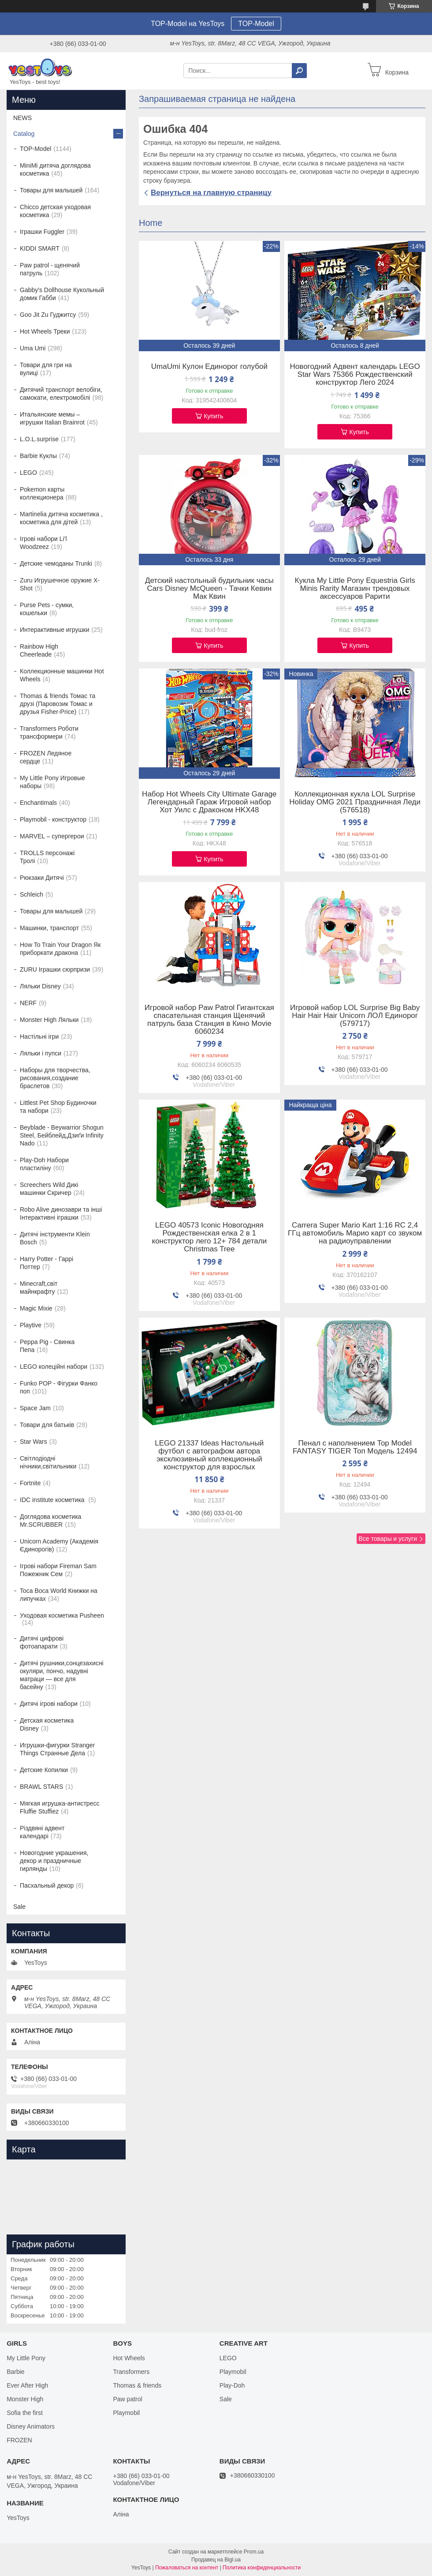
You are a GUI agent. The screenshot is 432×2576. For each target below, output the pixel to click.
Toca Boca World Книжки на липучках (58, 1594)
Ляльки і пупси (40, 1053)
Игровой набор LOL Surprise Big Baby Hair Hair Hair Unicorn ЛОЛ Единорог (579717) (355, 1016)
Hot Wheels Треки (45, 331)
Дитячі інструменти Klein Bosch (55, 1238)
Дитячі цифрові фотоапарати (41, 1642)
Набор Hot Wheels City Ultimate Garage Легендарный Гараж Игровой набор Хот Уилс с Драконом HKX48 (209, 802)
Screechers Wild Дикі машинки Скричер (49, 1188)
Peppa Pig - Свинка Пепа (47, 1345)
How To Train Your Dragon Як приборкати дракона (60, 948)
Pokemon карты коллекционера (42, 493)
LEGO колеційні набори (53, 1366)
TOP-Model (256, 23)
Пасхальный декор (47, 1885)
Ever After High (27, 2385)
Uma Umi (32, 348)
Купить (213, 416)
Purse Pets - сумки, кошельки (47, 608)
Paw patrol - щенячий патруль (50, 269)
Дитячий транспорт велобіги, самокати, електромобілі (61, 393)
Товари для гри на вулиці (46, 368)
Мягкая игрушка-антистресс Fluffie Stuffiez (59, 1807)
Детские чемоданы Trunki (56, 563)
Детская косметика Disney (47, 1724)
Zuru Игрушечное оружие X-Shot (60, 584)
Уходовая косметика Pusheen (62, 1615)
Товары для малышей (51, 190)
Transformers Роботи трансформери (49, 732)
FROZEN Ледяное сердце (45, 757)
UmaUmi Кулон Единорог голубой (209, 367)
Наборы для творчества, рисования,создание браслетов (55, 1077)
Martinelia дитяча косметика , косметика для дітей (61, 518)
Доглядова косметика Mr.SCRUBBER (50, 1520)
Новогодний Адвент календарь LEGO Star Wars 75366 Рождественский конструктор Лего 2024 (355, 375)
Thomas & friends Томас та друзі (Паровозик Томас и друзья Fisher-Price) (57, 703)
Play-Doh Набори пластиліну (44, 1164)
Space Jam (35, 1408)
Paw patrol (127, 2399)
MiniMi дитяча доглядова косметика (55, 169)
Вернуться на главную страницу (211, 192)
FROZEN (19, 2440)
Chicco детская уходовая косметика (55, 210)
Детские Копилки (44, 1769)
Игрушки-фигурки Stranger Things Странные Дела (57, 1749)
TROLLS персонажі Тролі (47, 856)
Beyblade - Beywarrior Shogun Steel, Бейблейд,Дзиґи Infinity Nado (62, 1135)
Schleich (31, 894)
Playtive (30, 1325)
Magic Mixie (36, 1308)
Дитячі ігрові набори (49, 1703)
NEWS (22, 117)
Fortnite (30, 1483)
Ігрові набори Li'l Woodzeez (43, 542)
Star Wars (33, 1441)
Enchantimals (38, 802)
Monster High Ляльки (49, 1019)
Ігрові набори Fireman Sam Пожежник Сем (58, 1569)
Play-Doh (232, 2385)
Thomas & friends (137, 2385)
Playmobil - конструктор (53, 819)
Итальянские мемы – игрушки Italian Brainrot (52, 418)
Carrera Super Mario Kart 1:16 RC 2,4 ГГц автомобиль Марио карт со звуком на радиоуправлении (355, 1233)
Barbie (15, 2371)
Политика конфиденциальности (262, 2568)
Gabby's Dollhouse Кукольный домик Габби (62, 293)
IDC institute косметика (53, 1499)
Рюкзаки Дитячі (42, 877)
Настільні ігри (39, 1036)
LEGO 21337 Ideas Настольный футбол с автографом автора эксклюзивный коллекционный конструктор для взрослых (209, 1455)
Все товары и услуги (387, 1538)
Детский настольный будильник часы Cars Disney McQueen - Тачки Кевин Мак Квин (209, 589)
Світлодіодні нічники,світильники (48, 1462)
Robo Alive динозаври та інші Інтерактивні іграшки (61, 1213)
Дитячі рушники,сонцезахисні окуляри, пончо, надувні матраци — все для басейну (62, 1675)
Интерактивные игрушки (54, 629)
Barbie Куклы (38, 455)
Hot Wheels (129, 2358)
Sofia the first (25, 2412)
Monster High (25, 2399)
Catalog (23, 133)
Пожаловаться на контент (186, 2568)
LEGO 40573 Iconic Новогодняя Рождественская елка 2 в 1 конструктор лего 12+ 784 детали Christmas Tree (209, 1237)
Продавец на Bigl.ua (216, 2560)
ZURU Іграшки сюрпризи (55, 969)
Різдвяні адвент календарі (42, 1832)
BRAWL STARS (41, 1786)
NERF (28, 1002)
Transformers (131, 2371)
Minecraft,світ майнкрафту (38, 1287)
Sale (19, 1906)
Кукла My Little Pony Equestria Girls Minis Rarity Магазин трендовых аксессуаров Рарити (355, 589)
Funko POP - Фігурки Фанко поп (58, 1387)
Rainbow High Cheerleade (39, 650)
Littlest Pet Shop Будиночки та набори (58, 1106)
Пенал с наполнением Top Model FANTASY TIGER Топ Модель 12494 (355, 1447)
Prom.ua (254, 2552)
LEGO (28, 472)
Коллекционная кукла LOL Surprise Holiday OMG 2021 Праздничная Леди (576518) (355, 802)
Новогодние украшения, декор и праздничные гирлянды (54, 1860)
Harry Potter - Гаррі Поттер (46, 1262)
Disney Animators (31, 2426)
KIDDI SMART (40, 248)
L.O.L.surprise (39, 439)
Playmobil (126, 2412)
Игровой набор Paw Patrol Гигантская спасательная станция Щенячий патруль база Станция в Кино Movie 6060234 (209, 1020)
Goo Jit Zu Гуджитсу (48, 314)
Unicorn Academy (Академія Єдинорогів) (59, 1545)
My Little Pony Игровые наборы (52, 781)
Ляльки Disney (40, 986)
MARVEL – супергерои (52, 836)
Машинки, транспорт (49, 927)
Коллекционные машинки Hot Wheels (62, 675)
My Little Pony (26, 2358)
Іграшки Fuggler (42, 231)
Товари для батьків (47, 1424)
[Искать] (299, 70)
